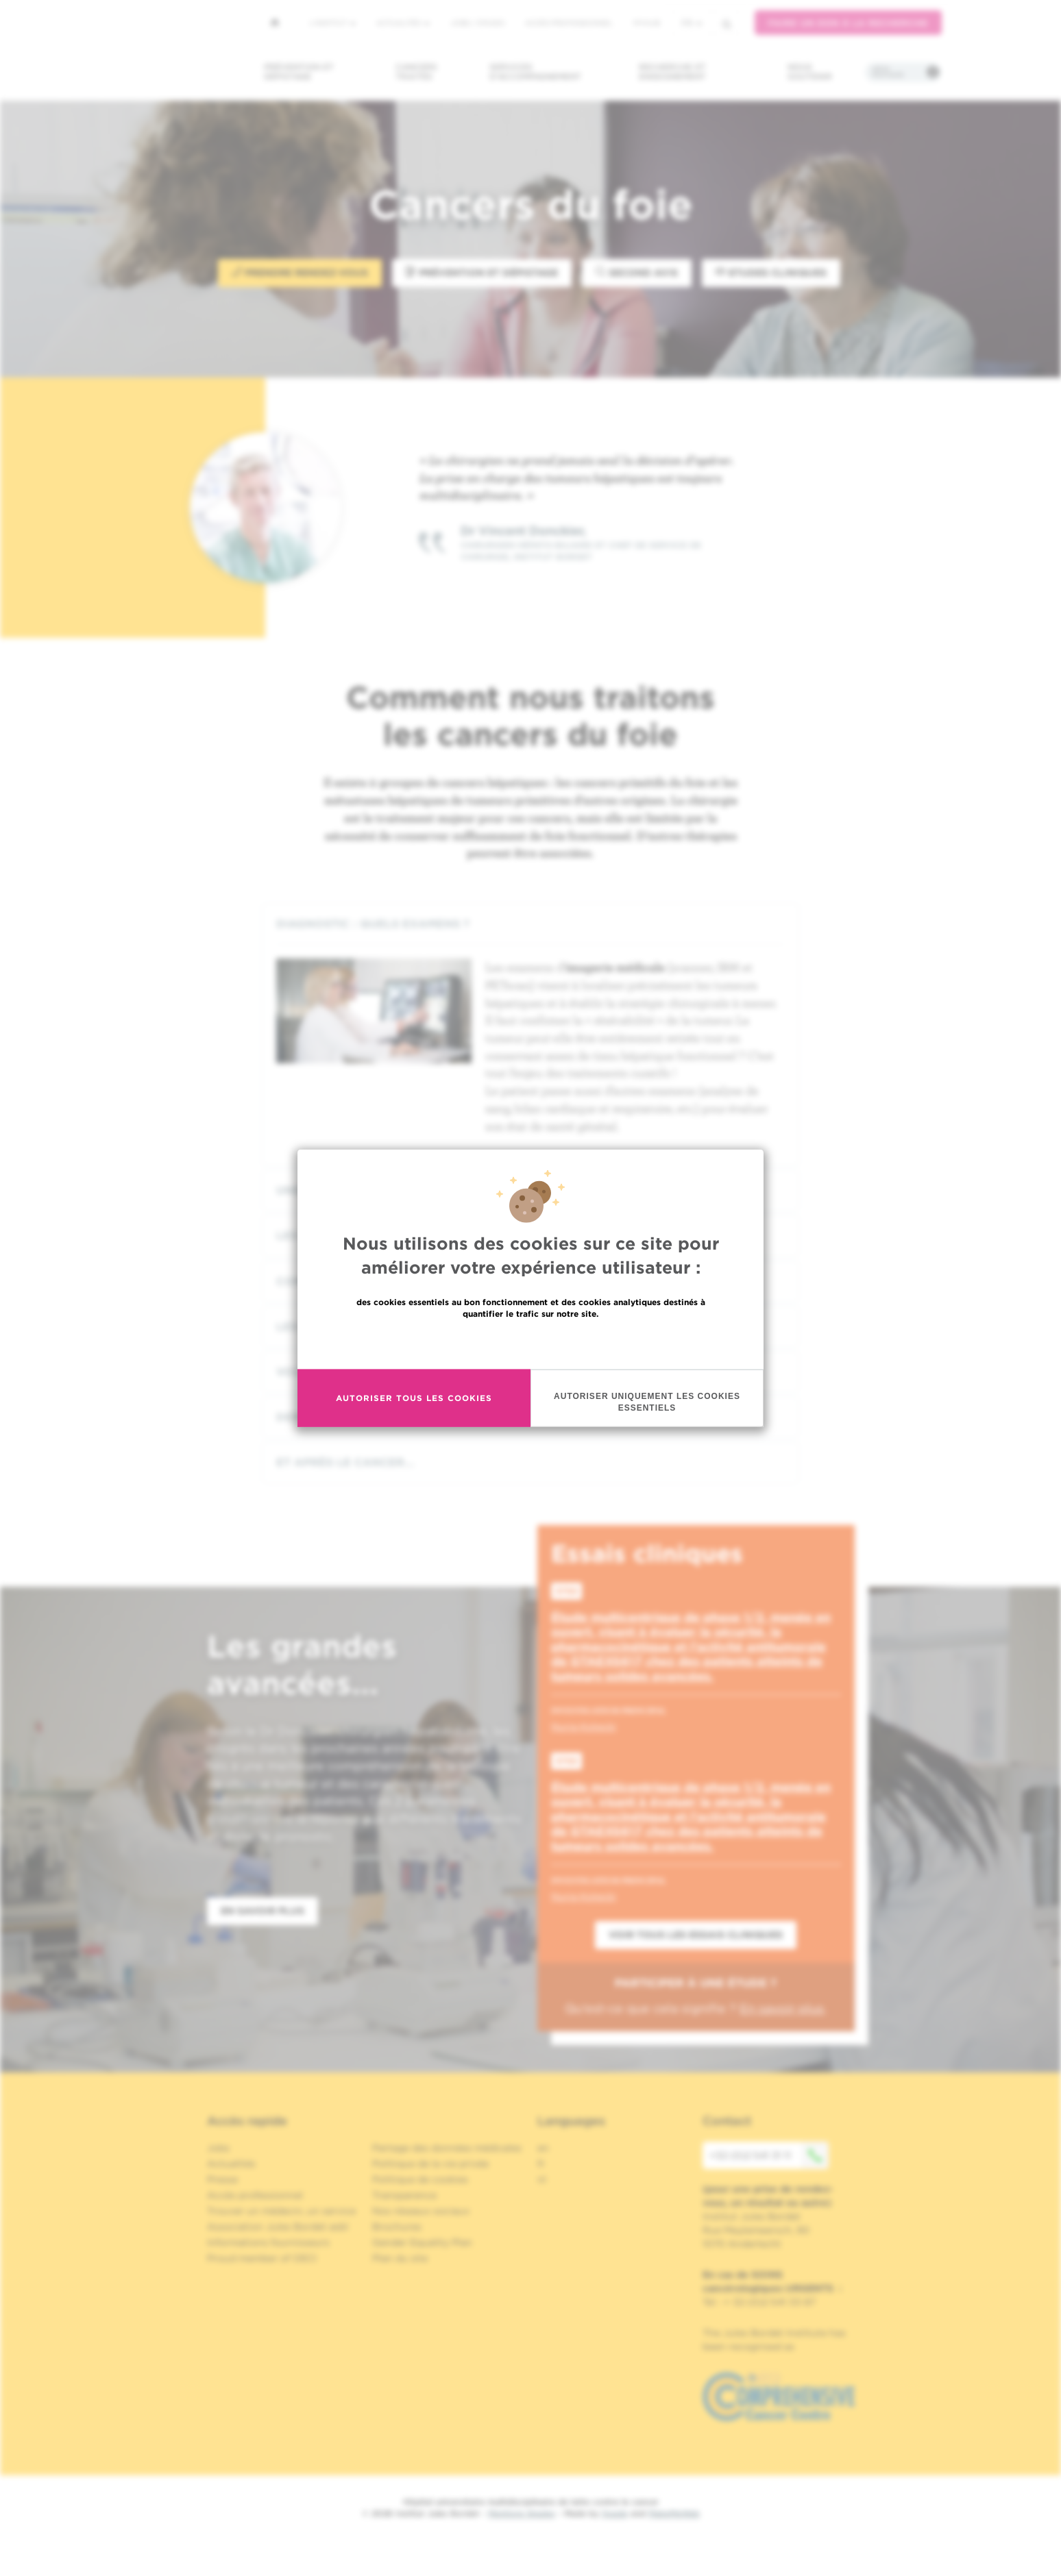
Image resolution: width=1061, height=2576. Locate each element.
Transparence (404, 2195)
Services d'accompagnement (535, 72)
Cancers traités (416, 72)
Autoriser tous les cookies (414, 1398)
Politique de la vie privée (430, 2163)
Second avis (637, 272)
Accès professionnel (569, 22)
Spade (615, 2513)
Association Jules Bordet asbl (277, 2226)
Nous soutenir (810, 72)
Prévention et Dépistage (482, 272)
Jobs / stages (477, 22)
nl (541, 2179)
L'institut (333, 22)
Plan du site (400, 2258)
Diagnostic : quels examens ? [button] (530, 923)
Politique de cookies (420, 2179)
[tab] (530, 924)
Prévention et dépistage (299, 72)
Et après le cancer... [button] (530, 1462)
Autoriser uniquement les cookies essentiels (647, 1401)
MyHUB (646, 22)
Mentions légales (521, 2513)
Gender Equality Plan (422, 2242)
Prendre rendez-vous (300, 272)
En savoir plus (530, 1342)
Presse (222, 2179)
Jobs (218, 2147)
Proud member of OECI (262, 2258)
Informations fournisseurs (268, 2242)
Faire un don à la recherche (848, 23)
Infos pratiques (888, 72)
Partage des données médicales (447, 2147)
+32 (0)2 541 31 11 (769, 2155)
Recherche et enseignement (672, 72)
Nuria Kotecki (583, 1726)
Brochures (397, 2226)
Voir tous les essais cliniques (696, 1934)
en (543, 2147)
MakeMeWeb (674, 2513)
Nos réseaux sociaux (420, 2210)
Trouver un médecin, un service (281, 2210)
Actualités (403, 22)
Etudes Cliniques (771, 272)
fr (691, 23)
